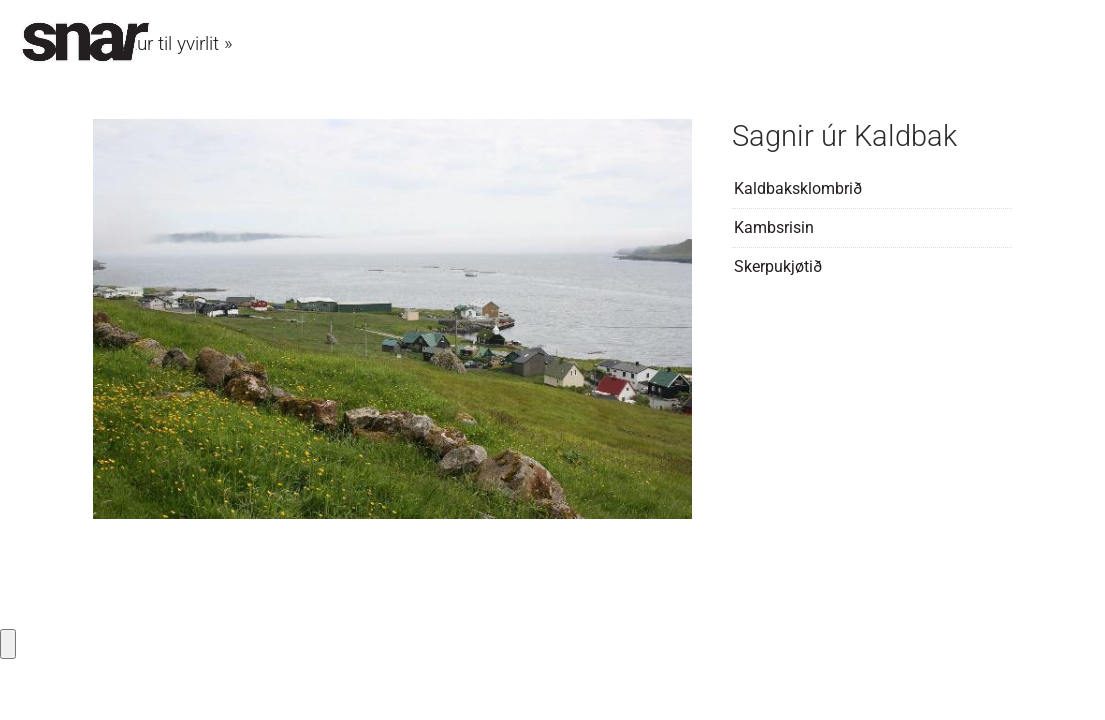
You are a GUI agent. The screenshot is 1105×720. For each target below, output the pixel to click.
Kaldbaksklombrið (798, 188)
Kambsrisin (774, 227)
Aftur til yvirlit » (173, 43)
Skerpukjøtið (778, 266)
